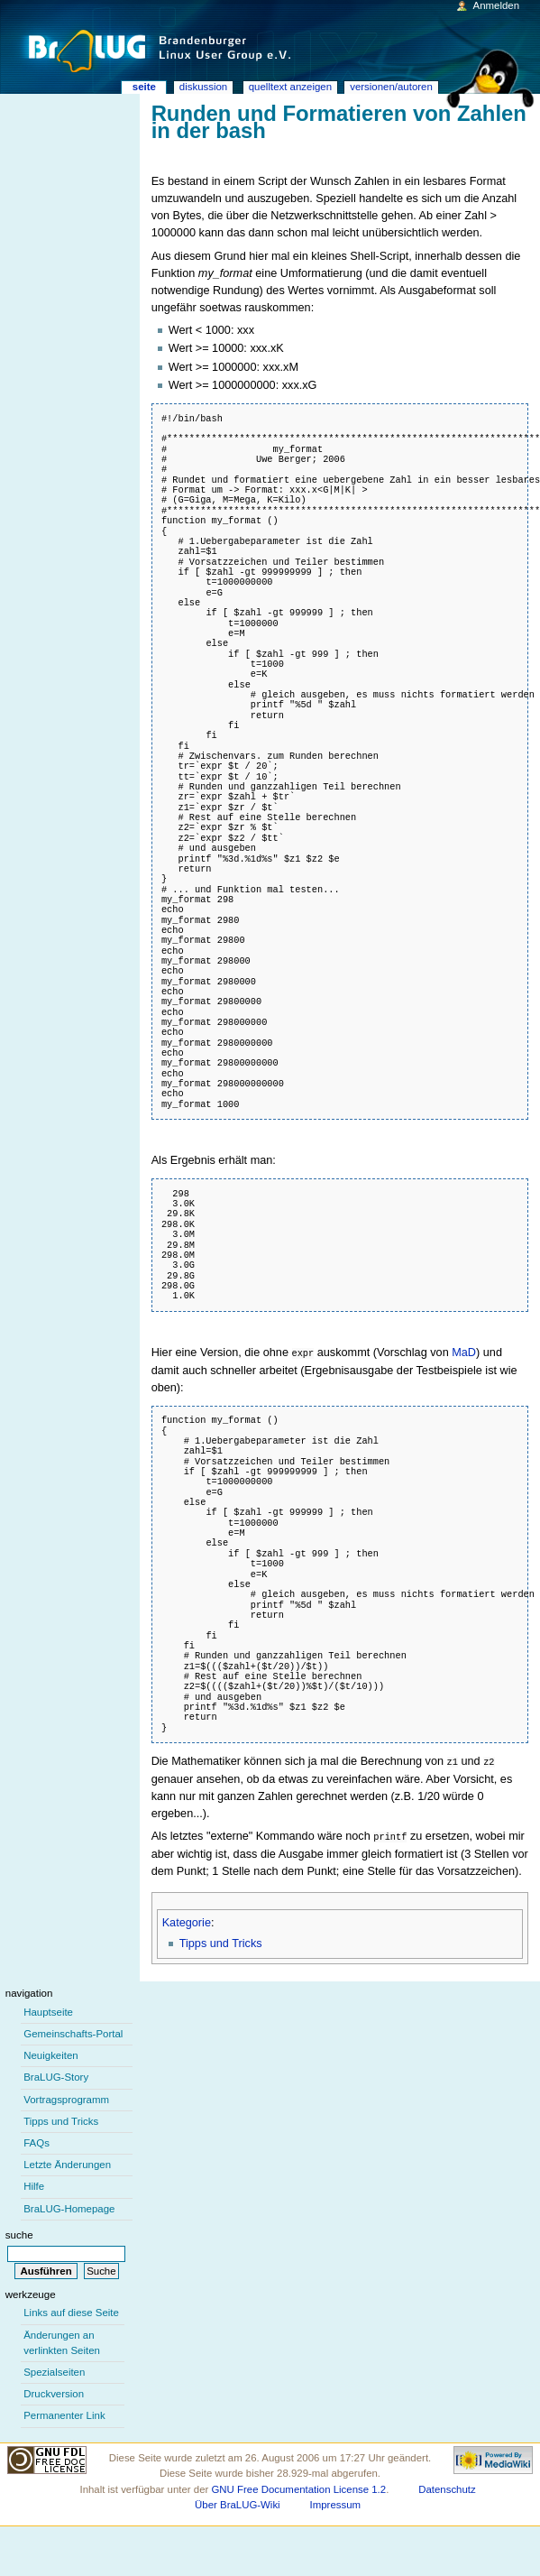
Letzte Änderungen (67, 2161)
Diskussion (203, 86)
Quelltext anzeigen (290, 86)
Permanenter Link (64, 2412)
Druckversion (53, 2391)
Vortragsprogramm (66, 2096)
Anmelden (496, 5)
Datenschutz (447, 2486)
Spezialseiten (54, 2369)
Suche (19, 2232)
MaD (464, 1352)
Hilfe (33, 2183)
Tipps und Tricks (220, 1940)
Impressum (336, 2502)
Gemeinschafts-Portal (73, 2031)
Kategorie (186, 1920)
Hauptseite (48, 2009)
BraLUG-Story (55, 2074)
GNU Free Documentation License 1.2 (298, 2486)
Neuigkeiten (50, 2052)
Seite (144, 86)
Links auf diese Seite (71, 2309)
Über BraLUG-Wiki (237, 2502)
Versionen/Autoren (391, 86)
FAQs (36, 2140)
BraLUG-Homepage (68, 2206)
